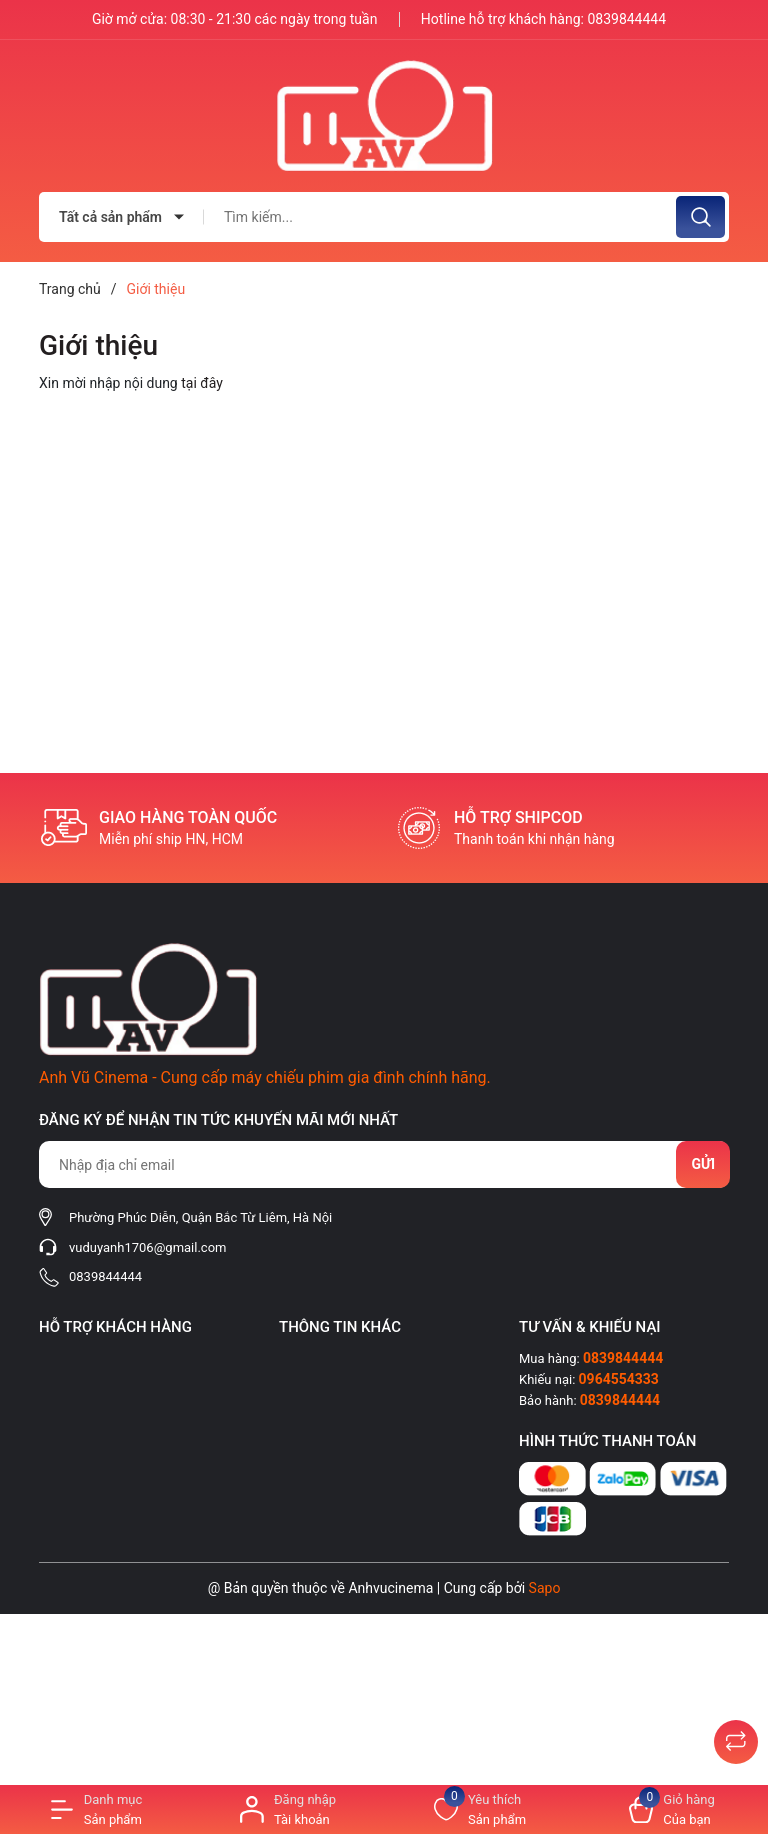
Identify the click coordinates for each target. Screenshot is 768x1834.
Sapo (545, 1588)
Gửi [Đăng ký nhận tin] (703, 1164)
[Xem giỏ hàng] (672, 1809)
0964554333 (619, 1379)
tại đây (202, 383)
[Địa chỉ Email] (384, 1164)
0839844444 (626, 19)
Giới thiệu (98, 345)
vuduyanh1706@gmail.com (147, 1247)
